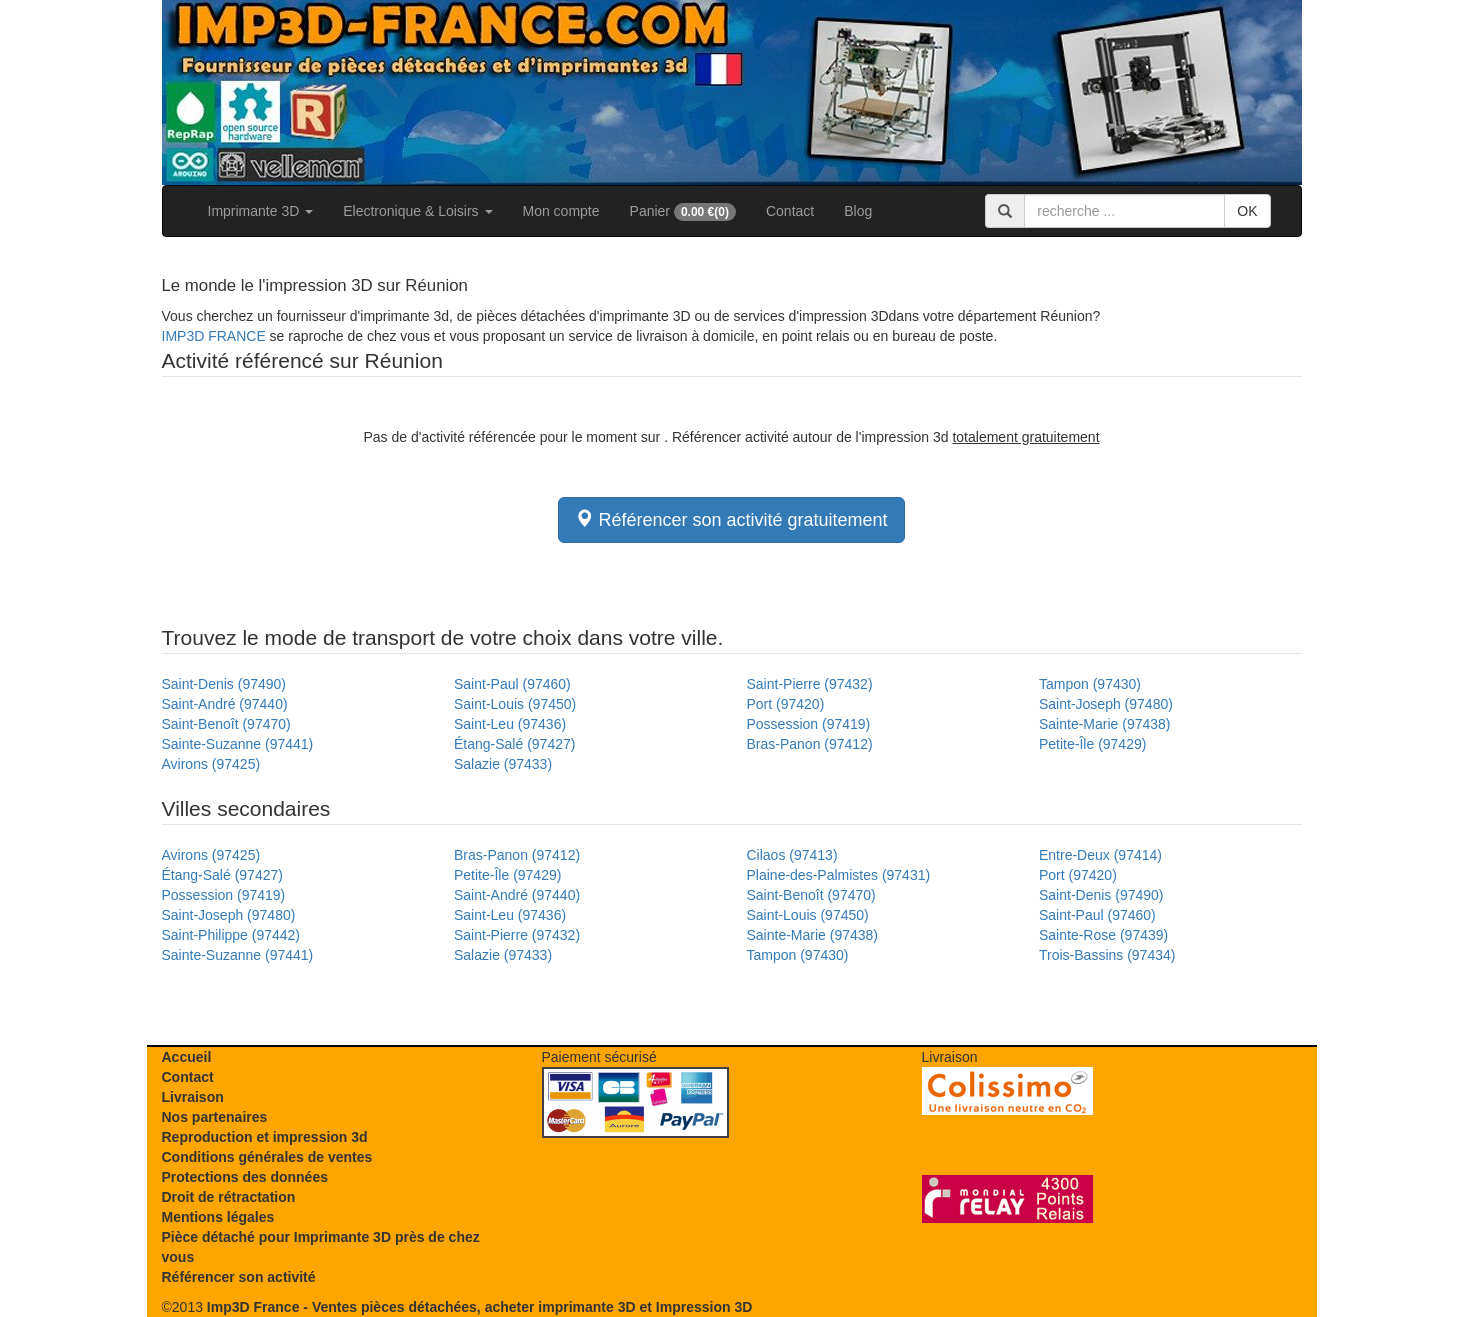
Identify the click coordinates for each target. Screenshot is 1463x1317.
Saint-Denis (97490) (224, 684)
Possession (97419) (809, 724)
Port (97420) (786, 704)
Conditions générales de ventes (267, 1157)
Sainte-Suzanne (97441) (238, 744)
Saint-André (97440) (225, 704)
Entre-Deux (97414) (1100, 855)
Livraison (193, 1097)
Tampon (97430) (1090, 684)
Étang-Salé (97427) (514, 744)
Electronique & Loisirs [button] (417, 211)
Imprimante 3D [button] (261, 211)
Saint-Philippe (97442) (231, 935)
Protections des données (245, 1177)
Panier (683, 212)
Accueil (187, 1057)
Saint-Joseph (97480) (1106, 704)
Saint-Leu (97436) (510, 724)
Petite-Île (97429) (1092, 744)
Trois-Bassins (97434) (1107, 955)
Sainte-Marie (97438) (1105, 724)
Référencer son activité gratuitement (731, 519)
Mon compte (561, 211)
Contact (790, 211)
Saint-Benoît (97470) (226, 724)
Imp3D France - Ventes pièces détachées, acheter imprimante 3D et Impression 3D (479, 1307)
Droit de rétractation (229, 1197)
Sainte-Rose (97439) (1103, 935)
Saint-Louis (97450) (515, 704)
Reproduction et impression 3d (265, 1137)
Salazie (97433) (503, 764)
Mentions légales (218, 1217)
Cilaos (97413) (792, 855)
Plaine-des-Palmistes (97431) (839, 875)
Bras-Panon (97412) (810, 744)
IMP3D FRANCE (214, 336)
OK (1247, 211)
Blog (858, 211)
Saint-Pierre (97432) (810, 684)
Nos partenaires (215, 1117)
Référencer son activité (239, 1277)
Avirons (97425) (211, 764)
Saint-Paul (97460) (512, 684)
